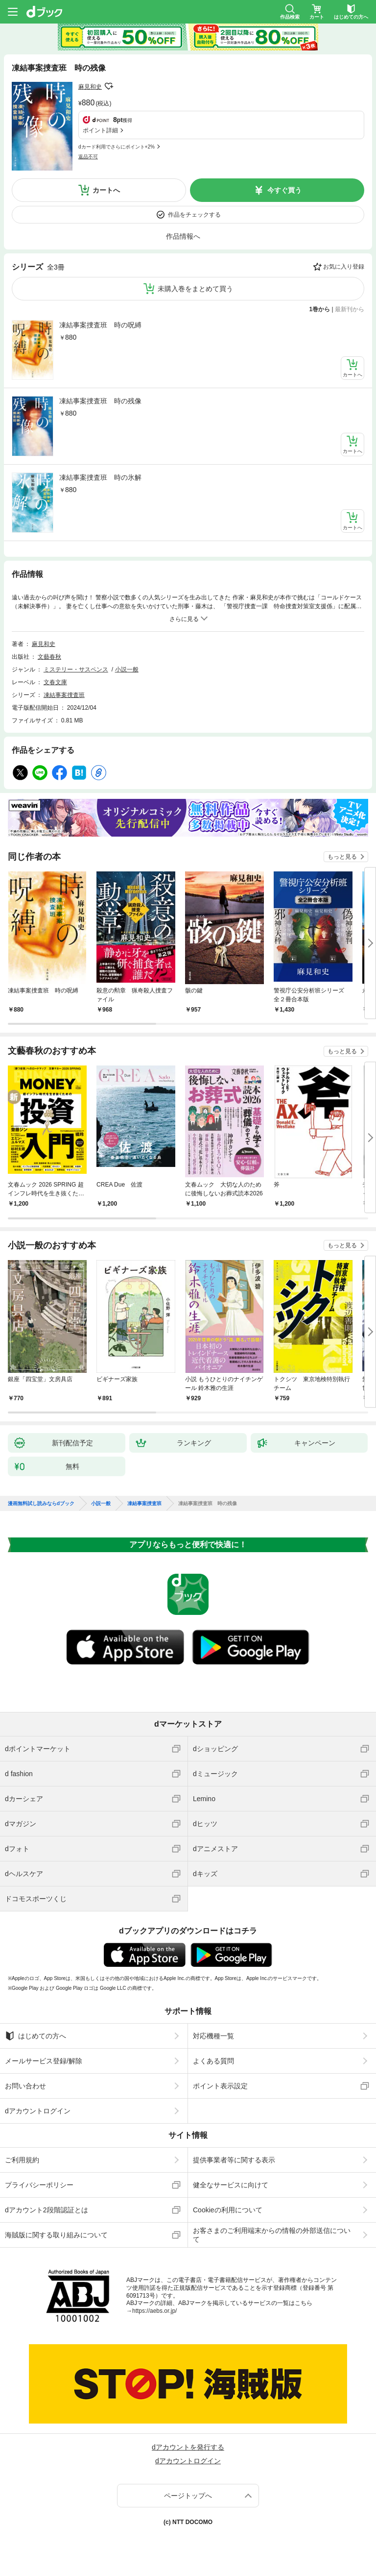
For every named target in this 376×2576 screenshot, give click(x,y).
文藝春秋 (49, 656)
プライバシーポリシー (39, 2185)
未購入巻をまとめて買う (195, 289)
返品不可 (88, 156)
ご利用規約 (22, 2160)
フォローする (109, 86)
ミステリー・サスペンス (76, 669)
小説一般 (127, 669)
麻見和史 (90, 86)
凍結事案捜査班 (64, 695)
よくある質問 (213, 2061)
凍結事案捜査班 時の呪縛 (100, 325)
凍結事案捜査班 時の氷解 (100, 477)
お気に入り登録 (343, 266)
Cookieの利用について (227, 2210)
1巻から (319, 309)
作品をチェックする (194, 214)
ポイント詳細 (100, 130)
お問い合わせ (25, 2086)
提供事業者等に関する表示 (234, 2160)
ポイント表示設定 (220, 2086)
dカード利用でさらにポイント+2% (116, 146)
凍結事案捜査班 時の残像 (100, 401)
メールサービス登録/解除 (43, 2061)
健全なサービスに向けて (230, 2185)
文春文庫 (55, 682)
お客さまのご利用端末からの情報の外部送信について (272, 2235)
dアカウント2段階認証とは (46, 2210)
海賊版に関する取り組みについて (56, 2235)
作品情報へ (183, 236)
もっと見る (342, 856)
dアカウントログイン (37, 2111)
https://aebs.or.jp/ (154, 2310)
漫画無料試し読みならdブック (41, 1503)
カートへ (106, 190)
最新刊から (349, 309)
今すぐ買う (284, 190)
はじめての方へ (35, 2036)
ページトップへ (188, 2496)
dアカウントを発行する (188, 2447)
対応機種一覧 (213, 2036)
